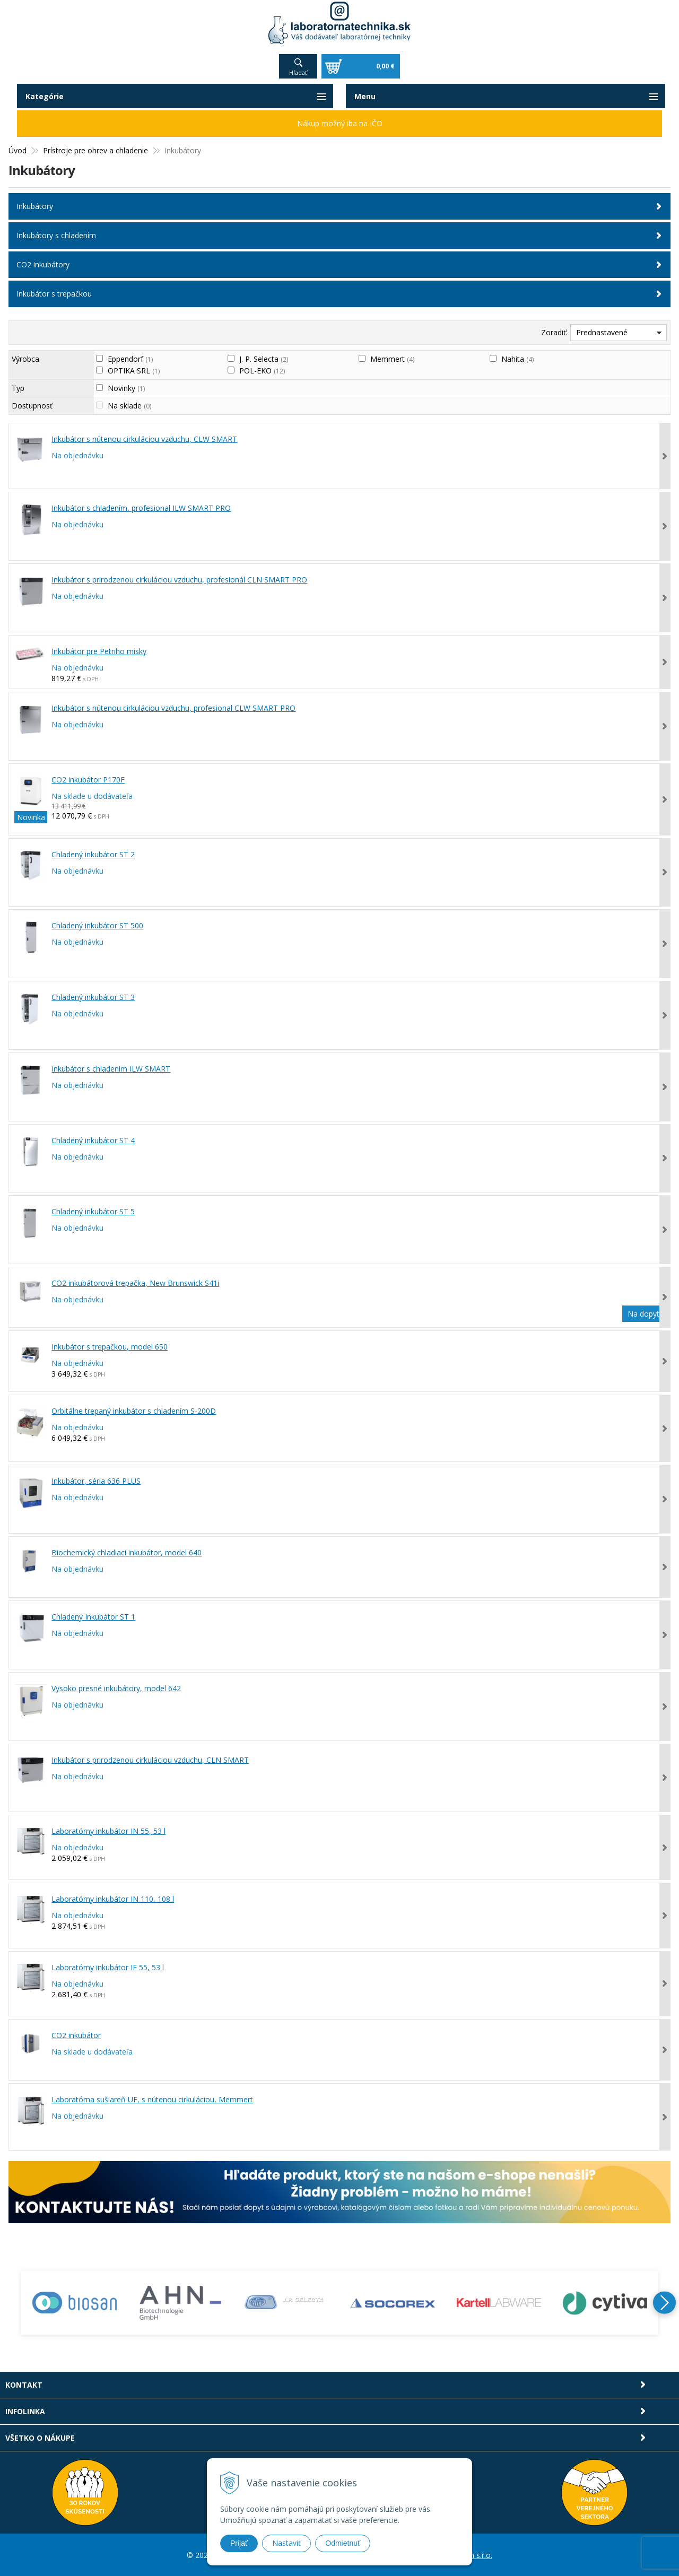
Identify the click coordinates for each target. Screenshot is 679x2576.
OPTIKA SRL (134, 370)
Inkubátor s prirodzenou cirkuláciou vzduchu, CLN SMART (150, 1759)
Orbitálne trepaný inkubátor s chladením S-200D (133, 1410)
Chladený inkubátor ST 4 (93, 1140)
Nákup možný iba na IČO (339, 123)
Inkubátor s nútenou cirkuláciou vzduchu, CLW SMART (144, 438)
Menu (365, 96)
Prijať (239, 2543)
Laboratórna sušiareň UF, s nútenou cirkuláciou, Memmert (152, 2099)
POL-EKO (262, 370)
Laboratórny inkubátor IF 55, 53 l (107, 1967)
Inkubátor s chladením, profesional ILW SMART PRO (141, 507)
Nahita (517, 358)
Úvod (17, 150)
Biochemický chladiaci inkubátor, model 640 (126, 1552)
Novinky (126, 387)
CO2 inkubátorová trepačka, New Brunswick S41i (135, 1282)
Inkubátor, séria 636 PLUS (96, 1480)
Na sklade (129, 405)
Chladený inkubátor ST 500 (97, 925)
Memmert (392, 358)
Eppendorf (130, 358)
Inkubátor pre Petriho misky (98, 651)
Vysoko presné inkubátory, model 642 (116, 1688)
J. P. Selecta (263, 358)
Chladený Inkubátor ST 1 (93, 1616)
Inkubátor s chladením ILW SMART (110, 1068)
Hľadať (298, 72)
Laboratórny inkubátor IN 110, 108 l (112, 1899)
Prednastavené (602, 332)
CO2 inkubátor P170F (88, 779)
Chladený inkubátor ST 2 (93, 854)
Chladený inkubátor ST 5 (93, 1211)
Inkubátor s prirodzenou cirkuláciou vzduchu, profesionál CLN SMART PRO (179, 579)
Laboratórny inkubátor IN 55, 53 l (108, 1830)
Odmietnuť (342, 2543)
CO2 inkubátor (76, 2035)
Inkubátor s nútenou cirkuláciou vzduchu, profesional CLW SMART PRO (173, 707)
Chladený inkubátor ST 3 (93, 996)
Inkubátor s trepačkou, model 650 (109, 1346)
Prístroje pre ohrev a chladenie (95, 150)
